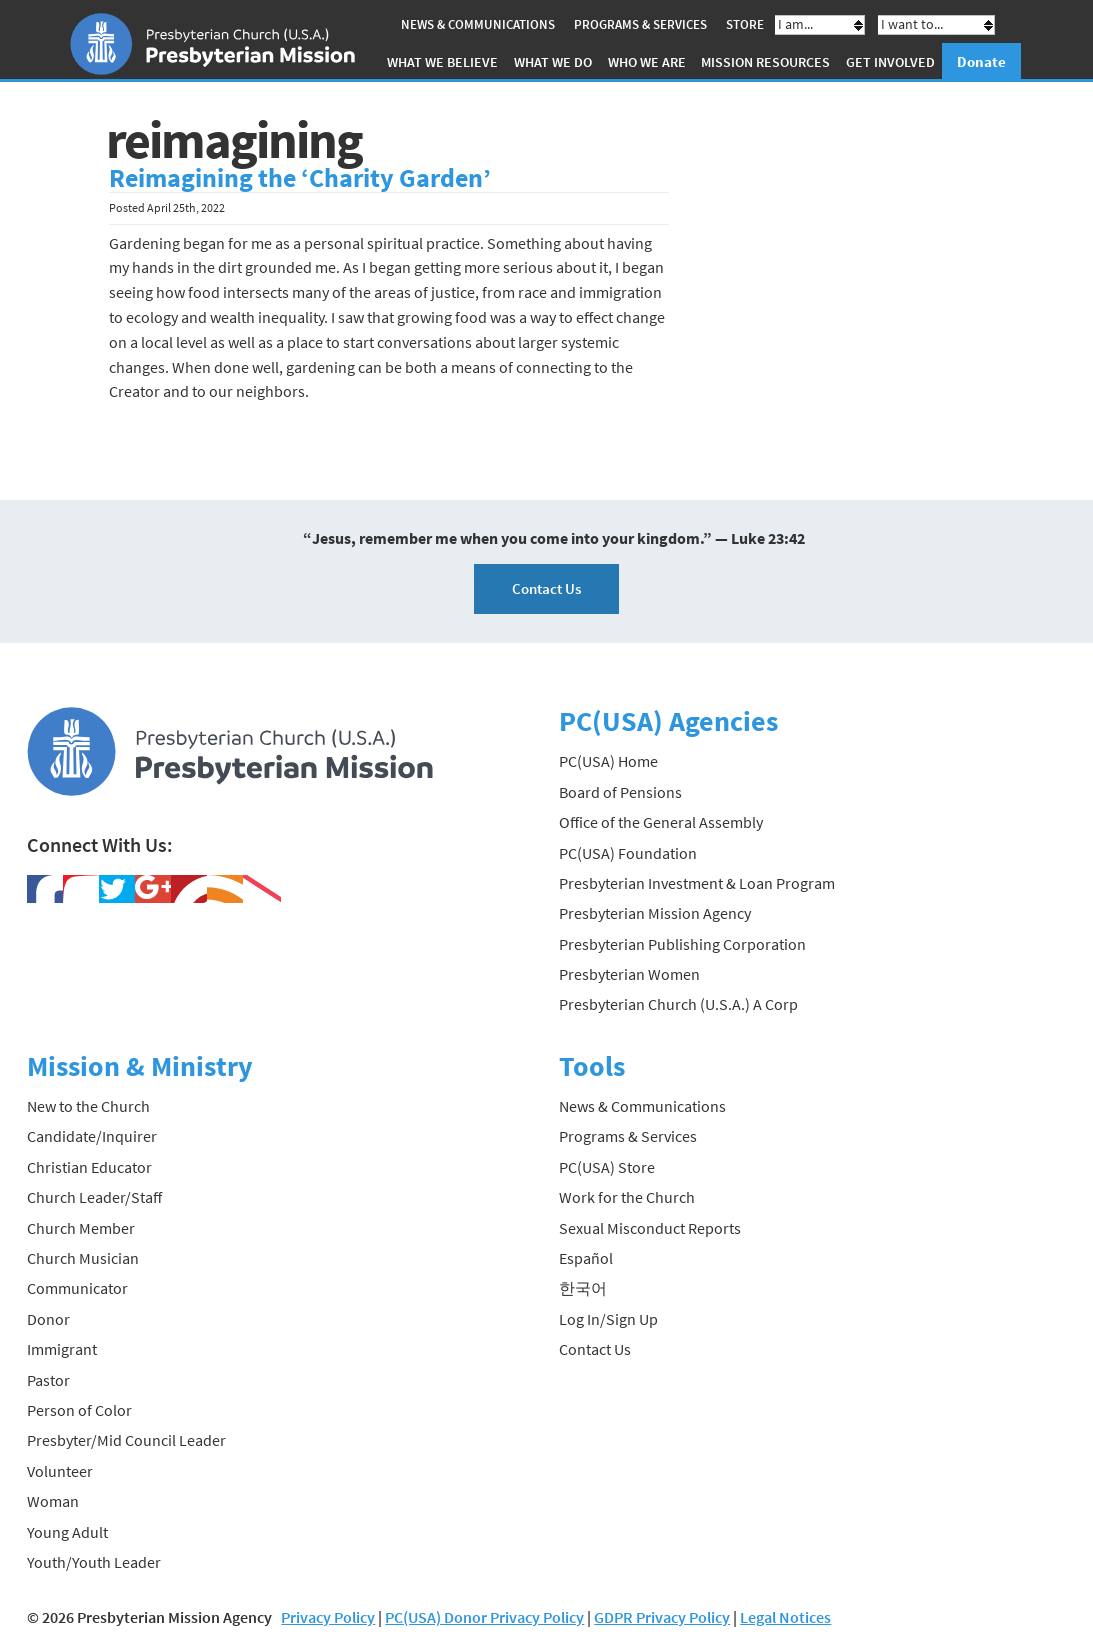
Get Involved (890, 62)
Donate (981, 61)
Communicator (77, 1288)
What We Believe (442, 62)
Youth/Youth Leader (94, 1562)
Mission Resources (765, 62)
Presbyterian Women (629, 974)
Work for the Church (627, 1197)
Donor (48, 1319)
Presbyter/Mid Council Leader (126, 1440)
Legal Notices (785, 1617)
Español (586, 1258)
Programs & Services (640, 24)
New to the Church (88, 1106)
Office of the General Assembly (661, 822)
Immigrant (62, 1349)
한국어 (583, 1288)
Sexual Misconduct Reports (650, 1228)
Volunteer (60, 1471)
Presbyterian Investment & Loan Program (697, 883)
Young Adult (67, 1532)
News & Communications (478, 24)
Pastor (48, 1380)
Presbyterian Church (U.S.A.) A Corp (678, 1004)
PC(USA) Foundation (628, 853)
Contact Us (546, 588)
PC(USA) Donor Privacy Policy (484, 1617)
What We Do (553, 62)
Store (745, 24)
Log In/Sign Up (608, 1319)
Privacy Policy (328, 1617)
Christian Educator (89, 1167)
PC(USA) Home (608, 761)
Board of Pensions (620, 792)
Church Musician (83, 1258)
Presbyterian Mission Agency (655, 913)
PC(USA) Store (607, 1167)
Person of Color (79, 1410)
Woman (53, 1501)
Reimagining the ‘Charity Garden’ (300, 178)
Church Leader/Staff (94, 1197)
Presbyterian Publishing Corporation (682, 944)
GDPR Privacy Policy (662, 1617)
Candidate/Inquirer (92, 1136)
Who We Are (647, 62)
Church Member (81, 1228)
